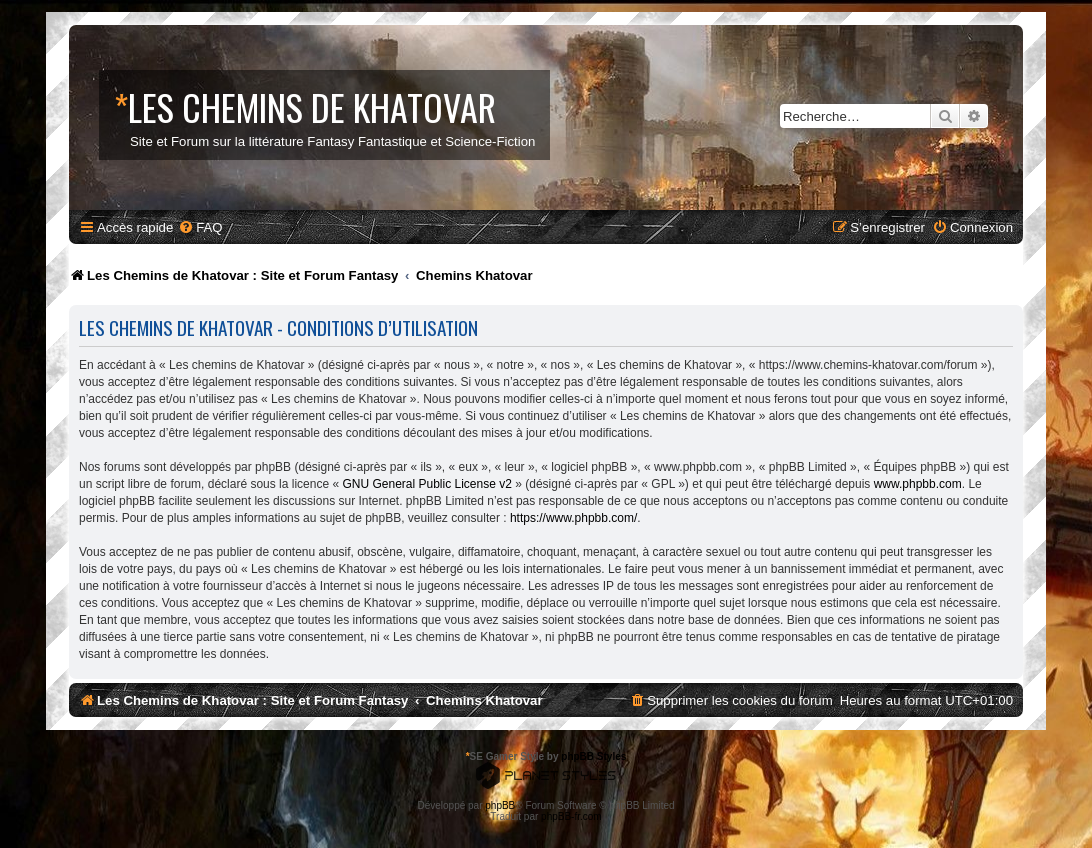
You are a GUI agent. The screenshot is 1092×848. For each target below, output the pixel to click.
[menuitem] (200, 227)
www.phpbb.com (918, 484)
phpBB (500, 805)
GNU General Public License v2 (426, 484)
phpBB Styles (593, 756)
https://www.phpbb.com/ (573, 518)
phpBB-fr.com (571, 816)
